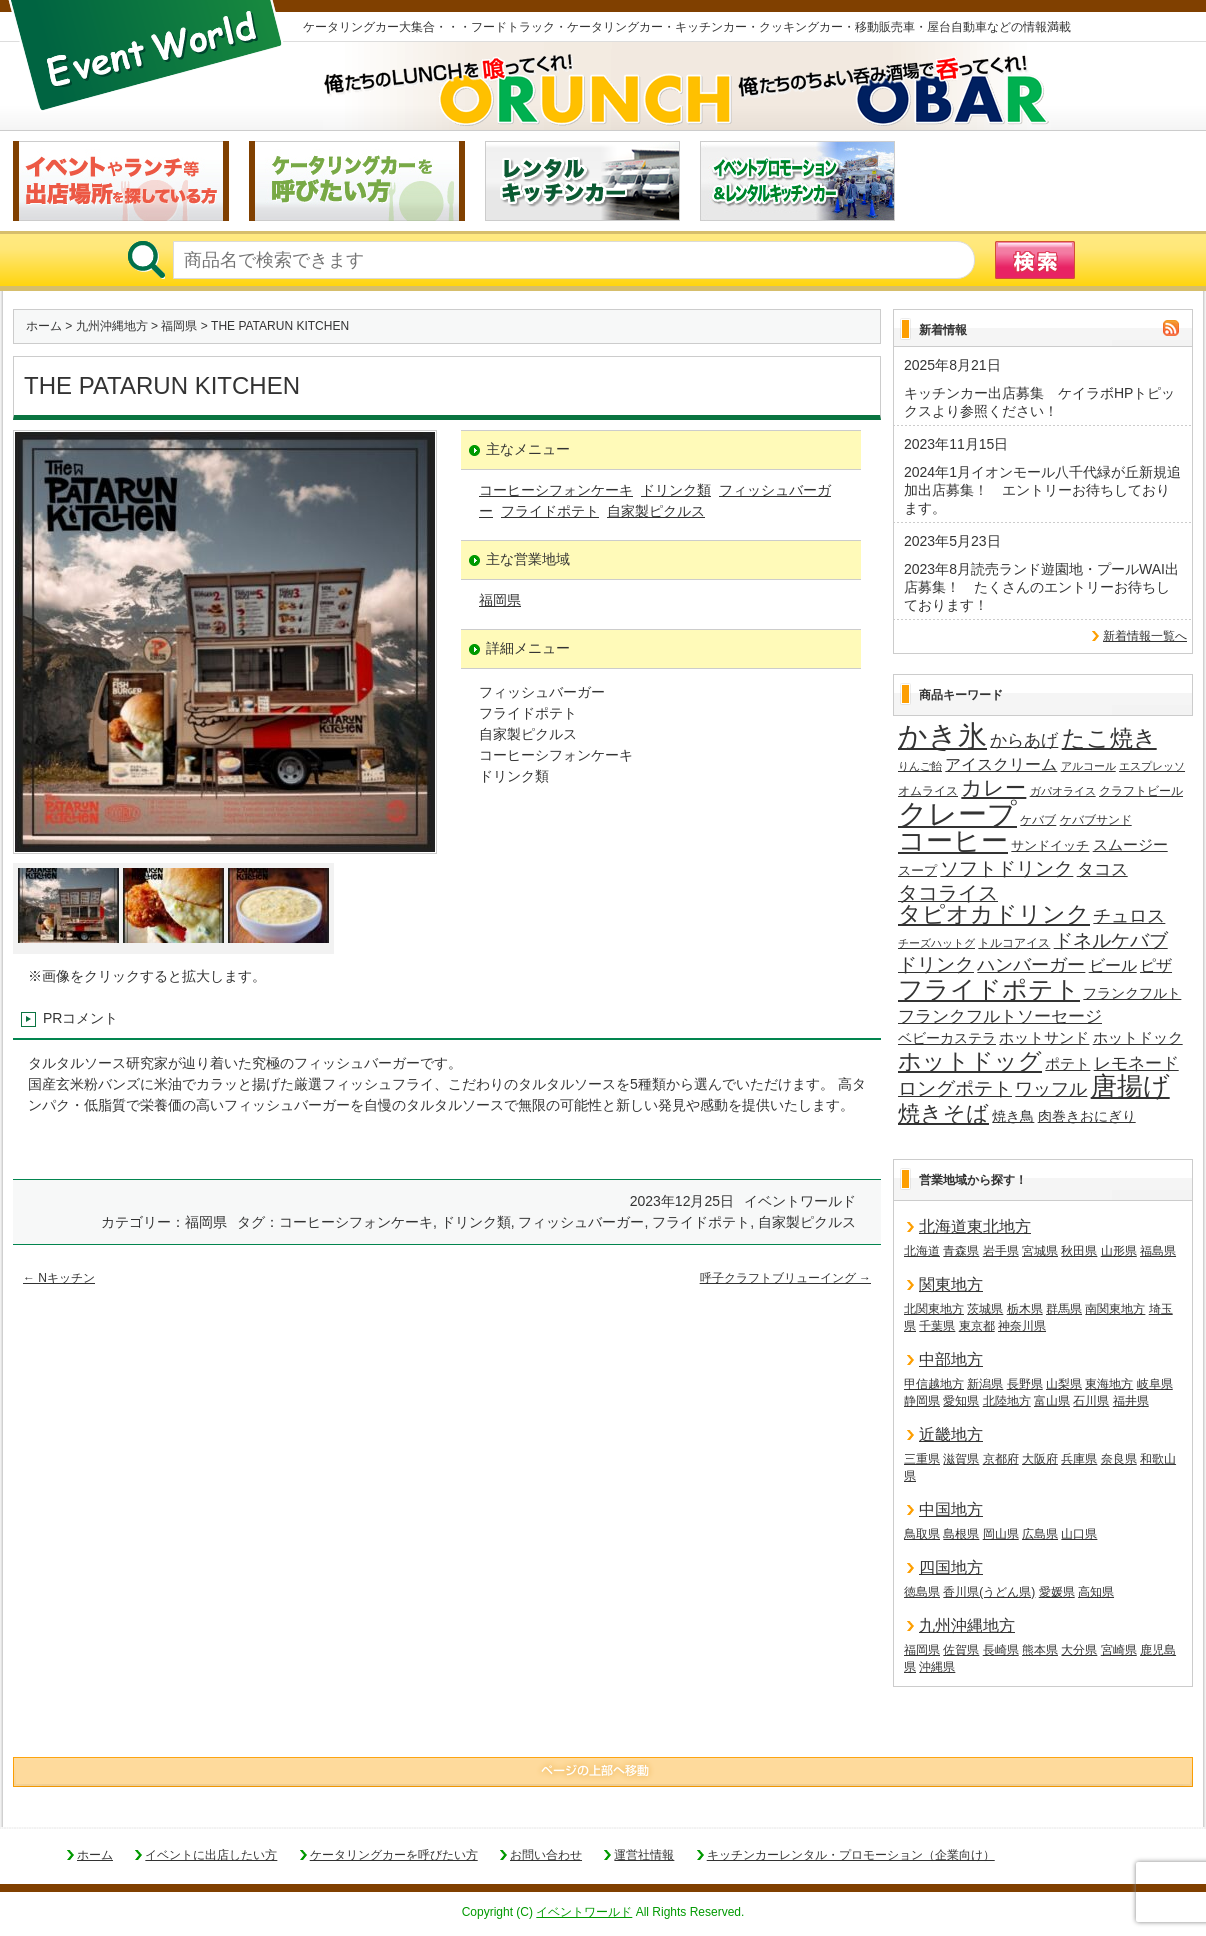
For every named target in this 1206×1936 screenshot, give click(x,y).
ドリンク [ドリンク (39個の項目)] (936, 964)
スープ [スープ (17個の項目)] (917, 870)
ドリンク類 (676, 490)
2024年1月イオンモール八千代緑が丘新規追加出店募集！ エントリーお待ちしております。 (1042, 490)
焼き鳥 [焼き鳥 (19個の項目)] (1013, 1116)
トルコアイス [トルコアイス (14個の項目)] (1014, 943)
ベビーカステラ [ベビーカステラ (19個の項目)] (947, 1038)
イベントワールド (584, 1912)
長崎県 (1001, 1650)
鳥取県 (922, 1534)
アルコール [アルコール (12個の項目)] (1088, 766)
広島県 (1040, 1534)
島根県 (961, 1534)
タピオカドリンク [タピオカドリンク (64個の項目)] (994, 915)
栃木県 (1025, 1309)
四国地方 (951, 1567)
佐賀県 (961, 1650)
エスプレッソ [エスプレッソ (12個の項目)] (1152, 766)
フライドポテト (550, 511)
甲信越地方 (934, 1384)
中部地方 (951, 1359)
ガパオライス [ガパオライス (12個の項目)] (1063, 791)
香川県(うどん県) (989, 1592)
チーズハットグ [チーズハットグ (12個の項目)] (936, 943)
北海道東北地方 (975, 1226)
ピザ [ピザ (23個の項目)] (1156, 965)
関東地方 (951, 1284)
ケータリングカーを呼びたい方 (394, 1855)
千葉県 (937, 1326)
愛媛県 (1057, 1592)
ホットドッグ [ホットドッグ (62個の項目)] (970, 1062)
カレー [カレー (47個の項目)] (993, 788)
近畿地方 (951, 1434)
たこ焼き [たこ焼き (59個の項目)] (1109, 739)
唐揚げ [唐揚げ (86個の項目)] (1130, 1087)
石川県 (1091, 1401)
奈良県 (1119, 1459)
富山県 (1052, 1401)
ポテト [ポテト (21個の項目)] (1067, 1064)
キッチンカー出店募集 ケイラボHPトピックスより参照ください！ (1039, 402)
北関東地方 (934, 1309)
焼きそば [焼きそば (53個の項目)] (943, 1114)
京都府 (1001, 1459)
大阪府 (1040, 1459)
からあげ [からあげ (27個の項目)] (1024, 740)
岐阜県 (1155, 1384)
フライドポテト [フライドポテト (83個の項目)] (989, 990)
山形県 (1119, 1251)
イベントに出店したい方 (211, 1855)
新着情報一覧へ (1145, 636)
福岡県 (179, 326)
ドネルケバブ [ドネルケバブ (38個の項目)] (1111, 940)
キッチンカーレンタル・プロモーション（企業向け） (851, 1855)
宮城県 (1040, 1251)
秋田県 (1079, 1251)
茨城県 (985, 1309)
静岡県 (922, 1401)
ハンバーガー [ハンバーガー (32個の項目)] (1031, 965)
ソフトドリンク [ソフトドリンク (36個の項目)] (1006, 868)
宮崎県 (1119, 1650)
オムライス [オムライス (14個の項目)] (928, 791)
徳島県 (922, 1592)
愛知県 (961, 1401)
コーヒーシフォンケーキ (556, 490)
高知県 (1096, 1592)
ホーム (44, 326)
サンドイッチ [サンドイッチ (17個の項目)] (1050, 845)
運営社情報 (644, 1855)
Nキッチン (59, 1278)
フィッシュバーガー (581, 1222)
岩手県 (1001, 1251)
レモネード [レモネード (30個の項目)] (1136, 1063)
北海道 (922, 1251)
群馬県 (1064, 1309)
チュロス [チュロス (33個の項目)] (1129, 916)
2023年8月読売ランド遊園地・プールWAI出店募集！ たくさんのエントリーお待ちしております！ (1041, 587)
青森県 (961, 1251)
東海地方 (1109, 1384)
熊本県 (1040, 1650)
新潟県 (985, 1384)
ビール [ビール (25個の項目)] (1113, 965)
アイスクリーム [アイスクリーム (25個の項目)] (1001, 764)
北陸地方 (1007, 1401)
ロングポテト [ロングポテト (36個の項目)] (955, 1088)
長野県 (1025, 1384)
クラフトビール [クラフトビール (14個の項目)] (1141, 791)
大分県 (1079, 1650)
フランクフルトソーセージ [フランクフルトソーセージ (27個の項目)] (1000, 1016)
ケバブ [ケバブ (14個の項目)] (1038, 820)
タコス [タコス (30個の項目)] (1102, 869)
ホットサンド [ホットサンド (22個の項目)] (1044, 1037)
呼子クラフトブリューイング (785, 1278)
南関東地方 (1115, 1309)
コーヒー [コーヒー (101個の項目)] (953, 842)
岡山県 (1001, 1534)
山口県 (1079, 1534)
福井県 (1131, 1401)
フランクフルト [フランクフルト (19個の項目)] (1132, 993)
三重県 (922, 1459)
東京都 (977, 1326)
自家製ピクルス (656, 511)
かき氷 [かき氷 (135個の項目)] (942, 737)
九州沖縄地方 (112, 326)
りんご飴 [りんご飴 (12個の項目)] (920, 766)
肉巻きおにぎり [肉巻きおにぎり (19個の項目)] (1087, 1116)
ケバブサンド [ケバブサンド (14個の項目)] (1096, 820)
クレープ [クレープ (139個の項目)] (957, 814)
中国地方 (951, 1509)
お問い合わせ (546, 1855)
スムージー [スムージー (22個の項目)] (1130, 844)
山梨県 (1064, 1384)
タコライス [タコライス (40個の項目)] (948, 893)
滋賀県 (961, 1459)
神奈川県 (1022, 1326)
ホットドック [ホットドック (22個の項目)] (1138, 1037)
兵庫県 (1079, 1459)
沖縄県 (937, 1667)
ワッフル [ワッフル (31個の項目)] (1051, 1089)
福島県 (1158, 1251)
